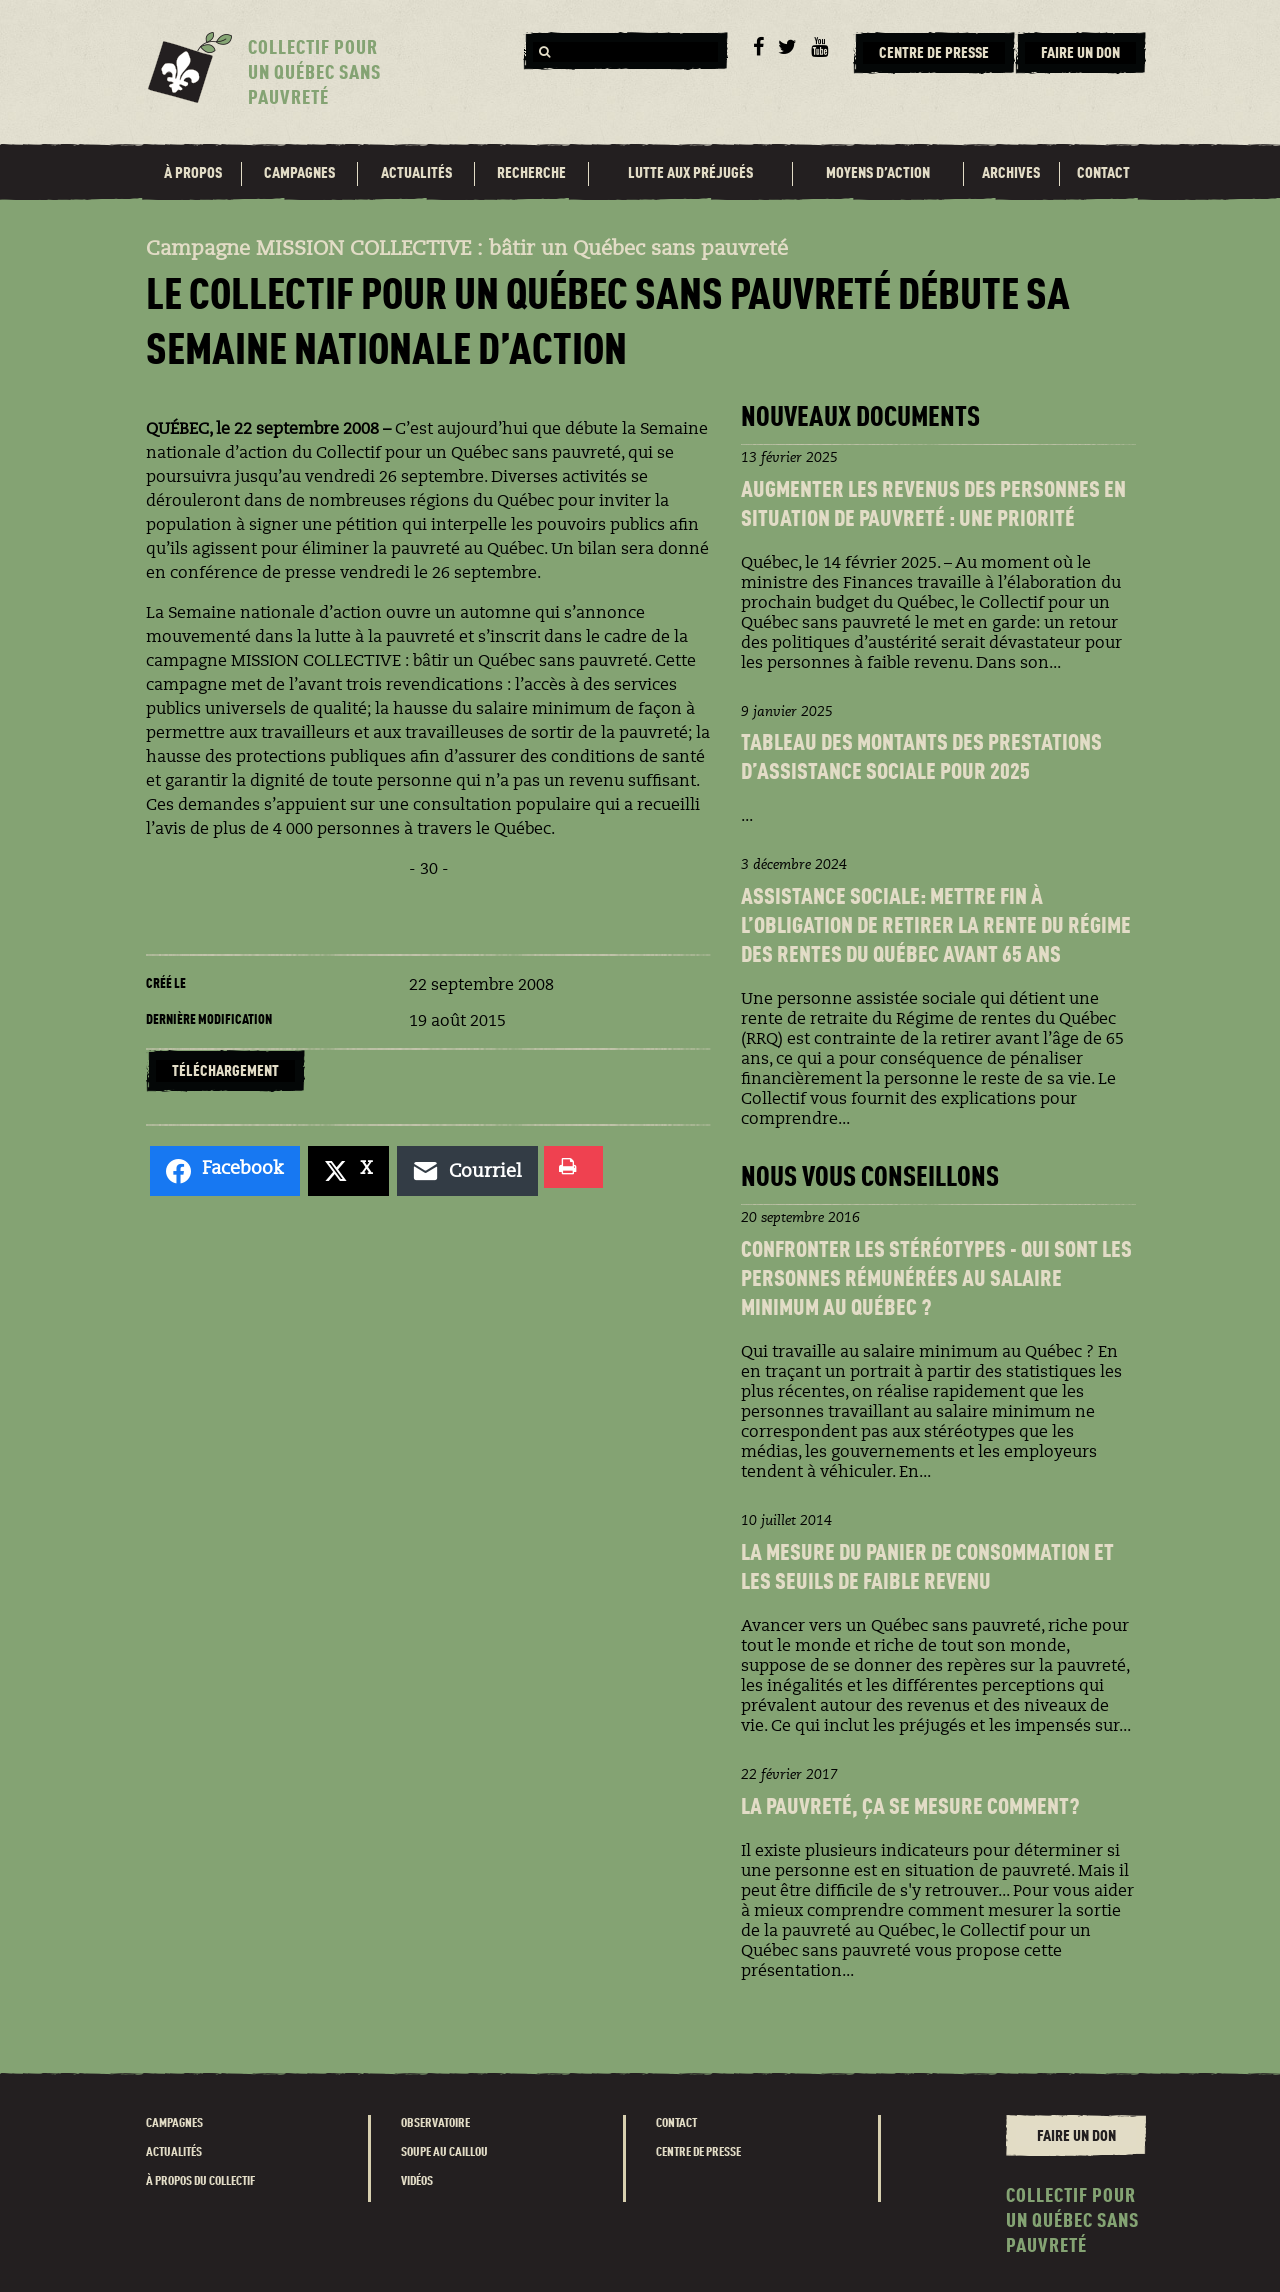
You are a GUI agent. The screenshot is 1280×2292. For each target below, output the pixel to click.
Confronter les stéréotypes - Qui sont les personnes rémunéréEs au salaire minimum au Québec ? (936, 1280)
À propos (193, 174)
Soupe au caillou (444, 2152)
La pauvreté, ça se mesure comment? (910, 1808)
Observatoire (435, 2123)
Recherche (531, 174)
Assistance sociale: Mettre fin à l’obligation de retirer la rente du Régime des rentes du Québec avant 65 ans (936, 927)
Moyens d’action (878, 174)
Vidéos (417, 2181)
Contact (1103, 174)
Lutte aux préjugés (690, 174)
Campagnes (299, 174)
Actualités (416, 174)
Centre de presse (698, 2152)
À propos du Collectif (200, 2181)
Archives (1011, 174)
